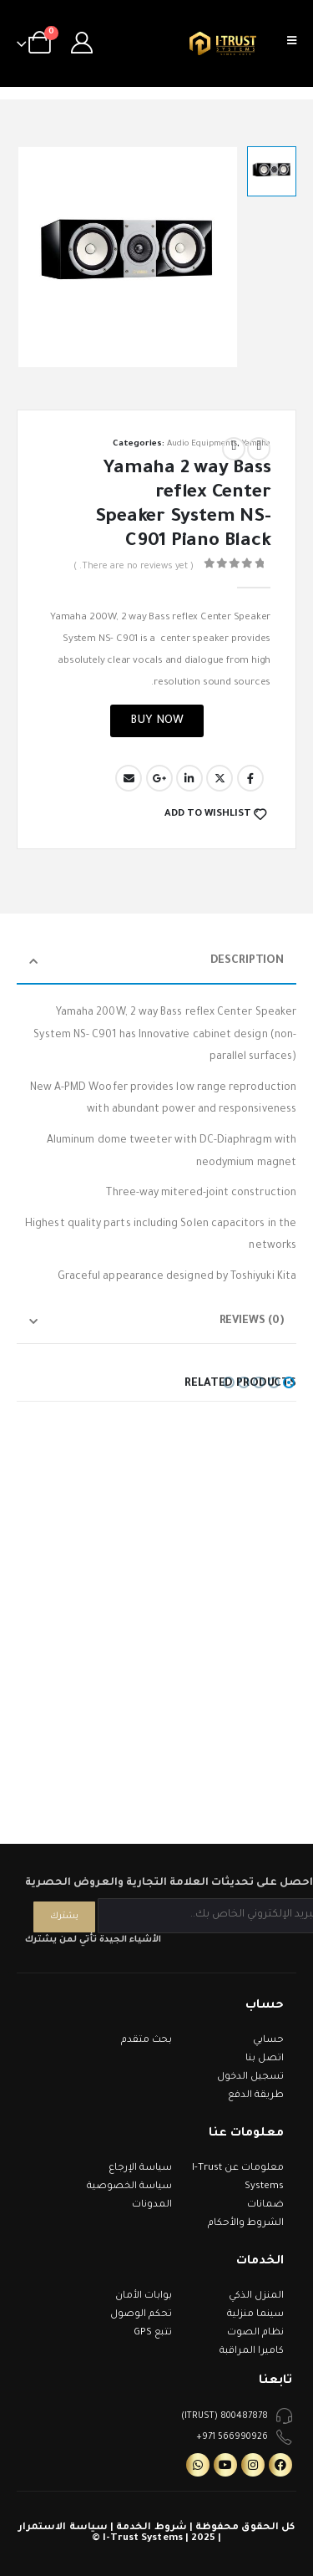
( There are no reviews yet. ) (133, 567)
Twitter (219, 778)
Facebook (250, 778)
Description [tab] (247, 961)
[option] (271, 171)
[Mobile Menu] (297, 43)
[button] (288, 1382)
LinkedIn (189, 778)
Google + (159, 778)
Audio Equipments (202, 444)
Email (128, 778)
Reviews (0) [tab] (252, 1321)
